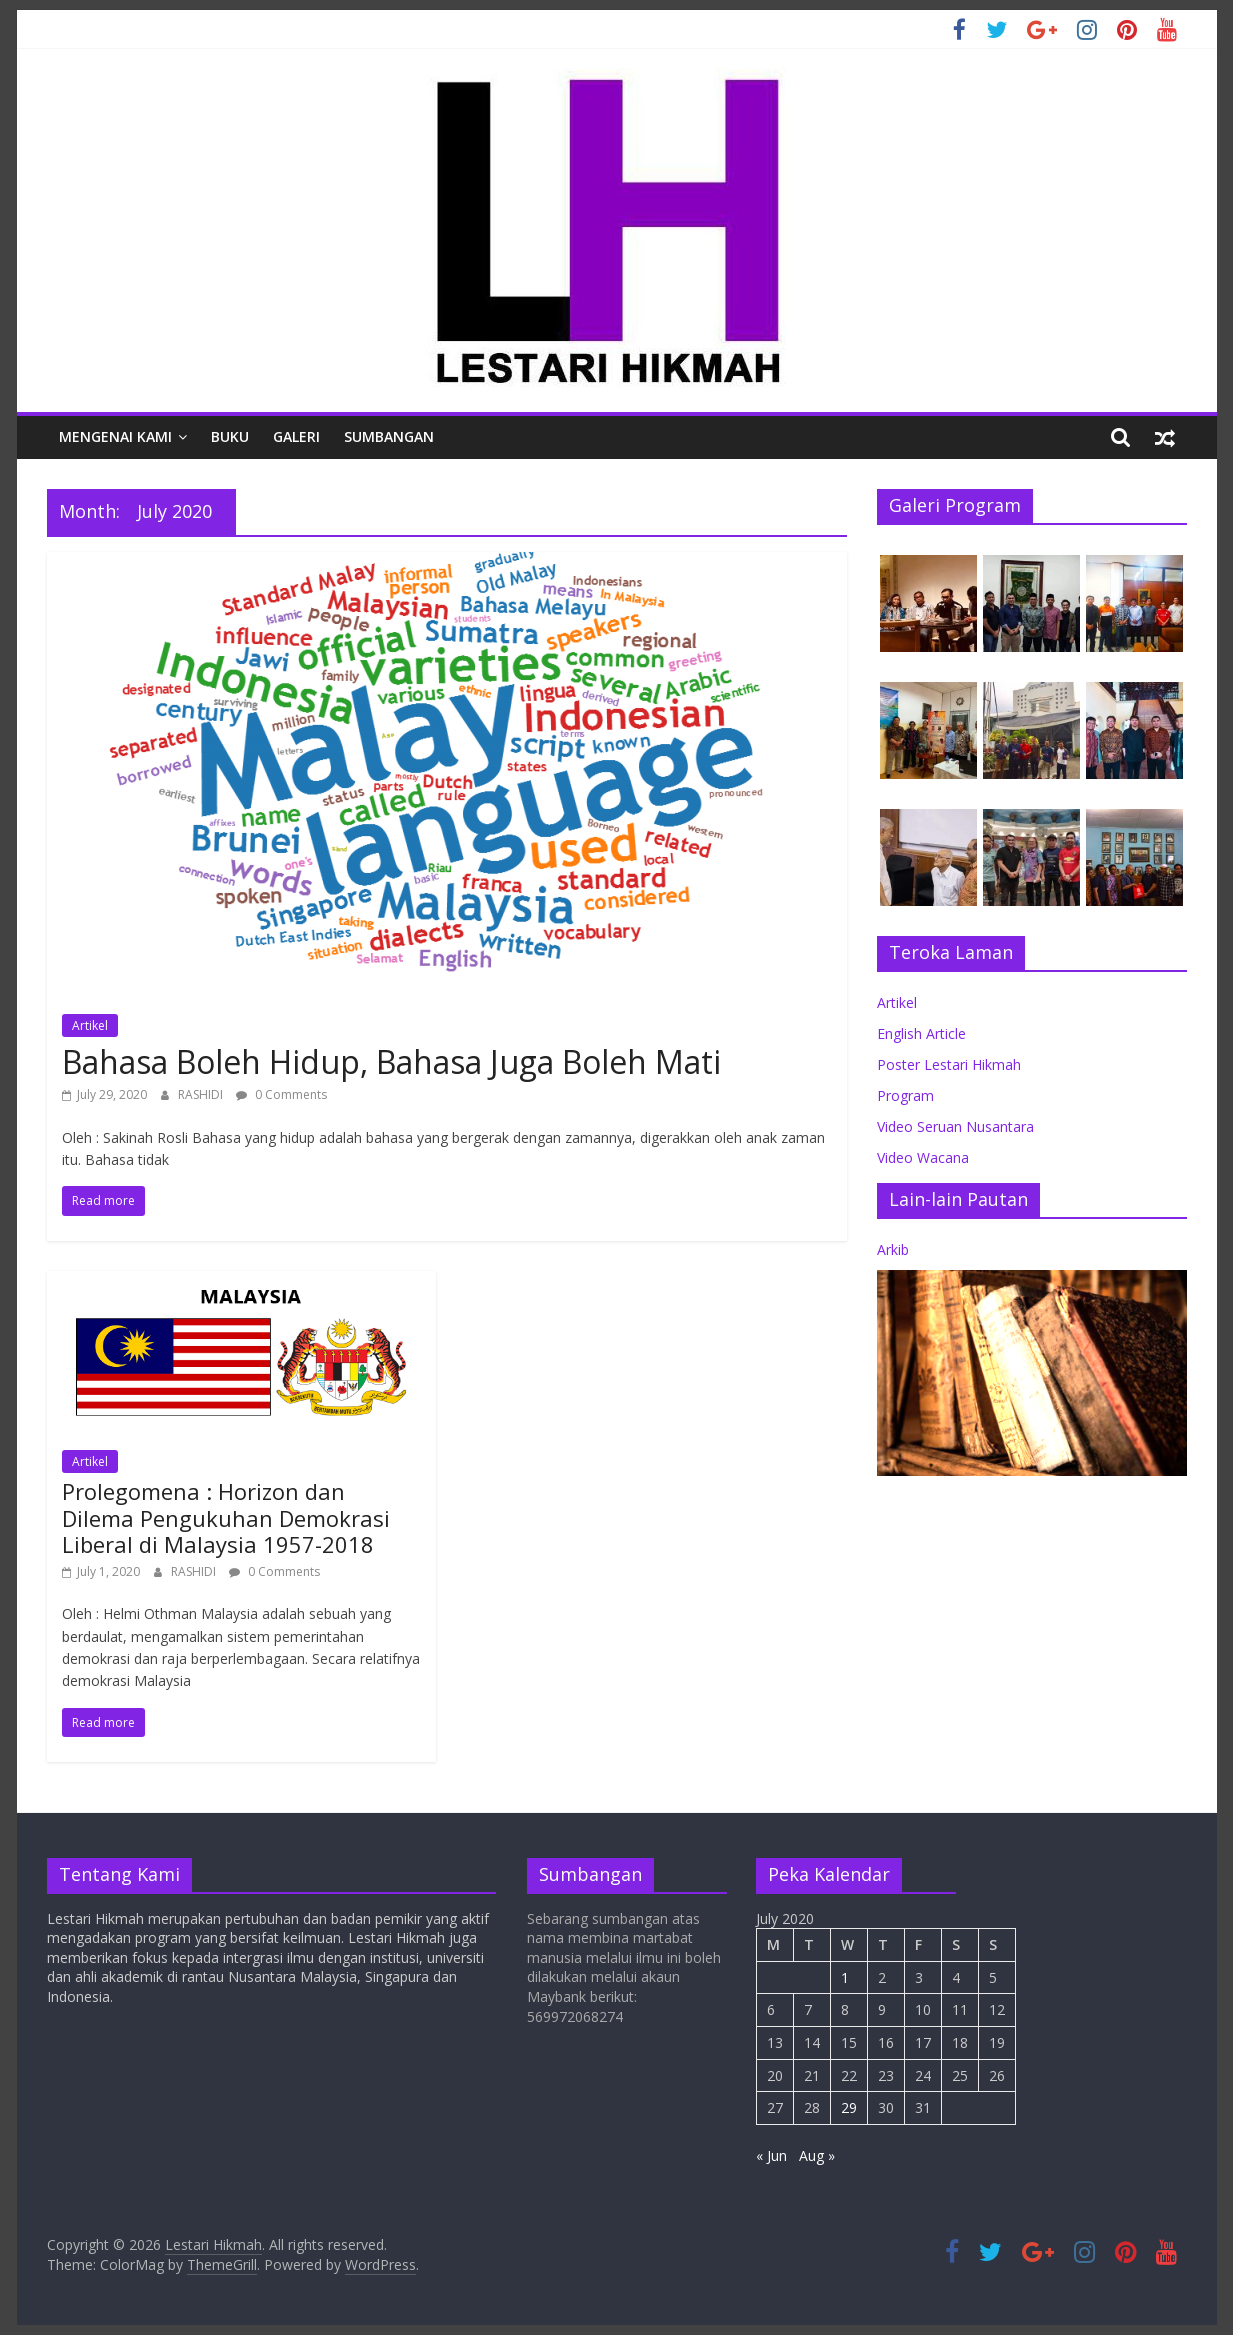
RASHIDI (202, 1094)
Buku (230, 436)
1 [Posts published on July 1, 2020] (845, 1977)
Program (905, 1095)
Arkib (893, 1249)
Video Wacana (923, 1157)
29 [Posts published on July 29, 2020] (849, 2107)
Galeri (296, 436)
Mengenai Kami (115, 436)
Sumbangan (389, 436)
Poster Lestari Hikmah (949, 1064)
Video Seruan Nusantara (955, 1126)
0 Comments (281, 1094)
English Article (921, 1033)
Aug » (817, 2155)
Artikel (90, 1025)
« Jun (771, 2155)
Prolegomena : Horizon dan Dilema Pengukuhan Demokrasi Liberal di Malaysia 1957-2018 (226, 1517)
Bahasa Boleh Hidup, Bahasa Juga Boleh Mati (391, 1061)
